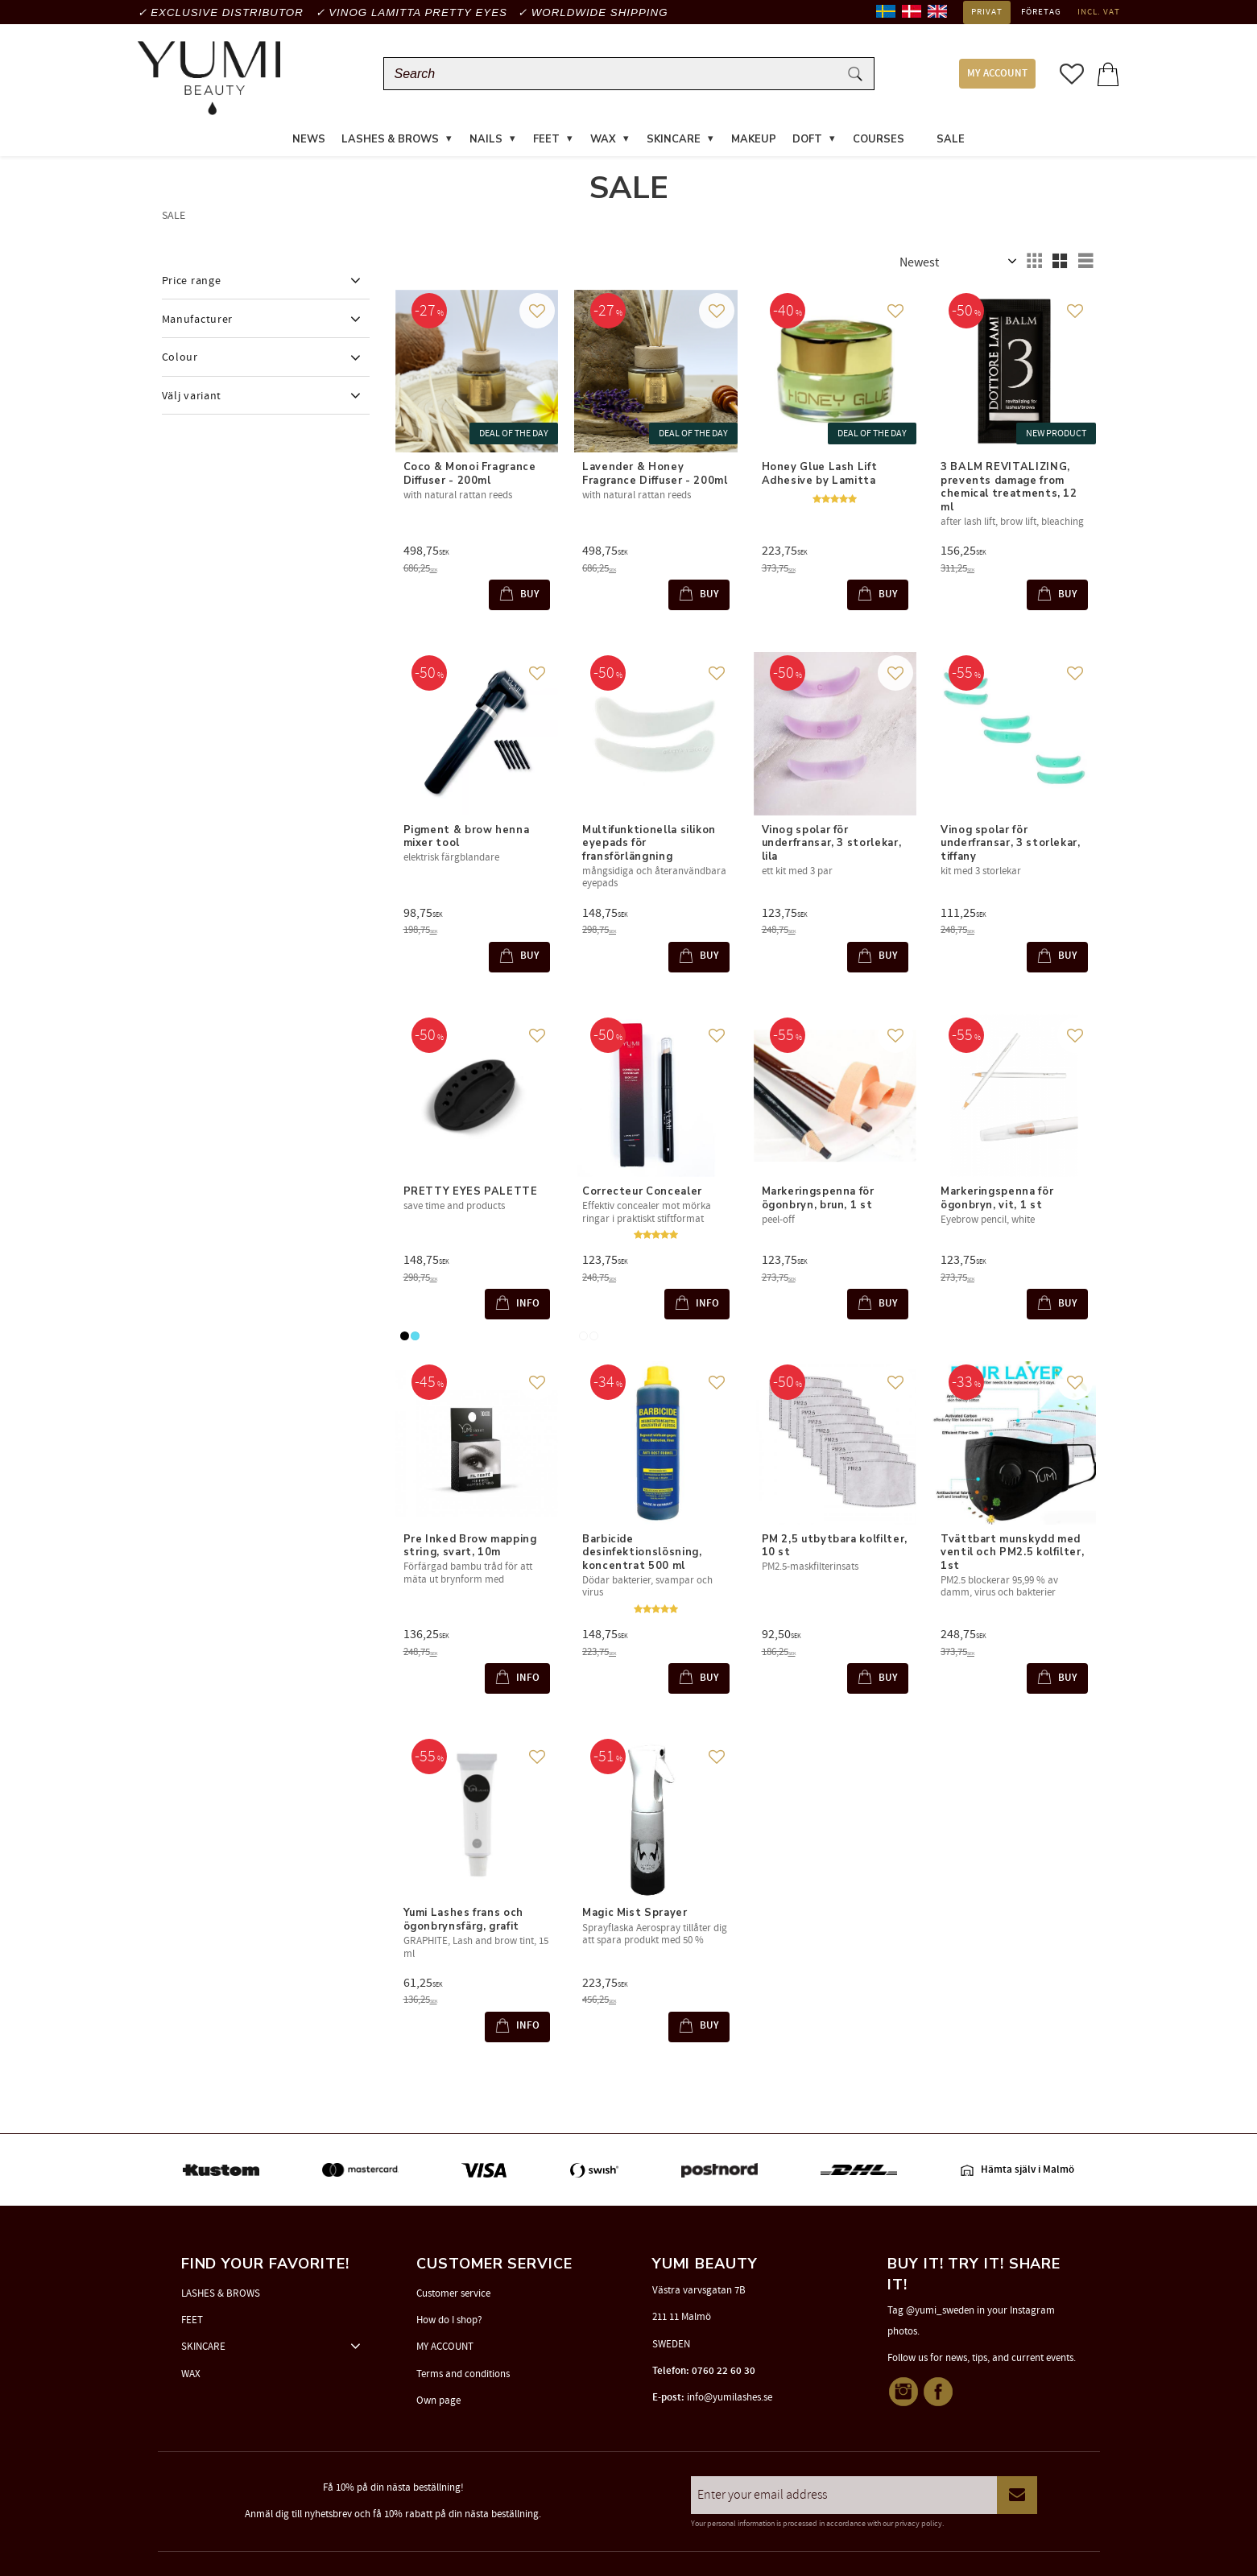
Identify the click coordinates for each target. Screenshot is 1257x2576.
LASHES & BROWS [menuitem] (390, 140)
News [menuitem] (308, 140)
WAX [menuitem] (603, 140)
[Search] (855, 74)
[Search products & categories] (614, 74)
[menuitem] (920, 130)
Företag (1041, 12)
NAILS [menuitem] (485, 140)
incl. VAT (1098, 12)
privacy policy (918, 2524)
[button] (1072, 74)
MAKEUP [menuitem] (753, 140)
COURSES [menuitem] (878, 140)
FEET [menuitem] (546, 140)
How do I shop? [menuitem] (449, 2320)
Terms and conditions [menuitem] (463, 2374)
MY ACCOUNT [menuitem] (997, 74)
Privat (987, 12)
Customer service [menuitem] (453, 2293)
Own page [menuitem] (438, 2400)
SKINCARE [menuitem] (674, 140)
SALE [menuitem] (951, 140)
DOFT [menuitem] (807, 140)
